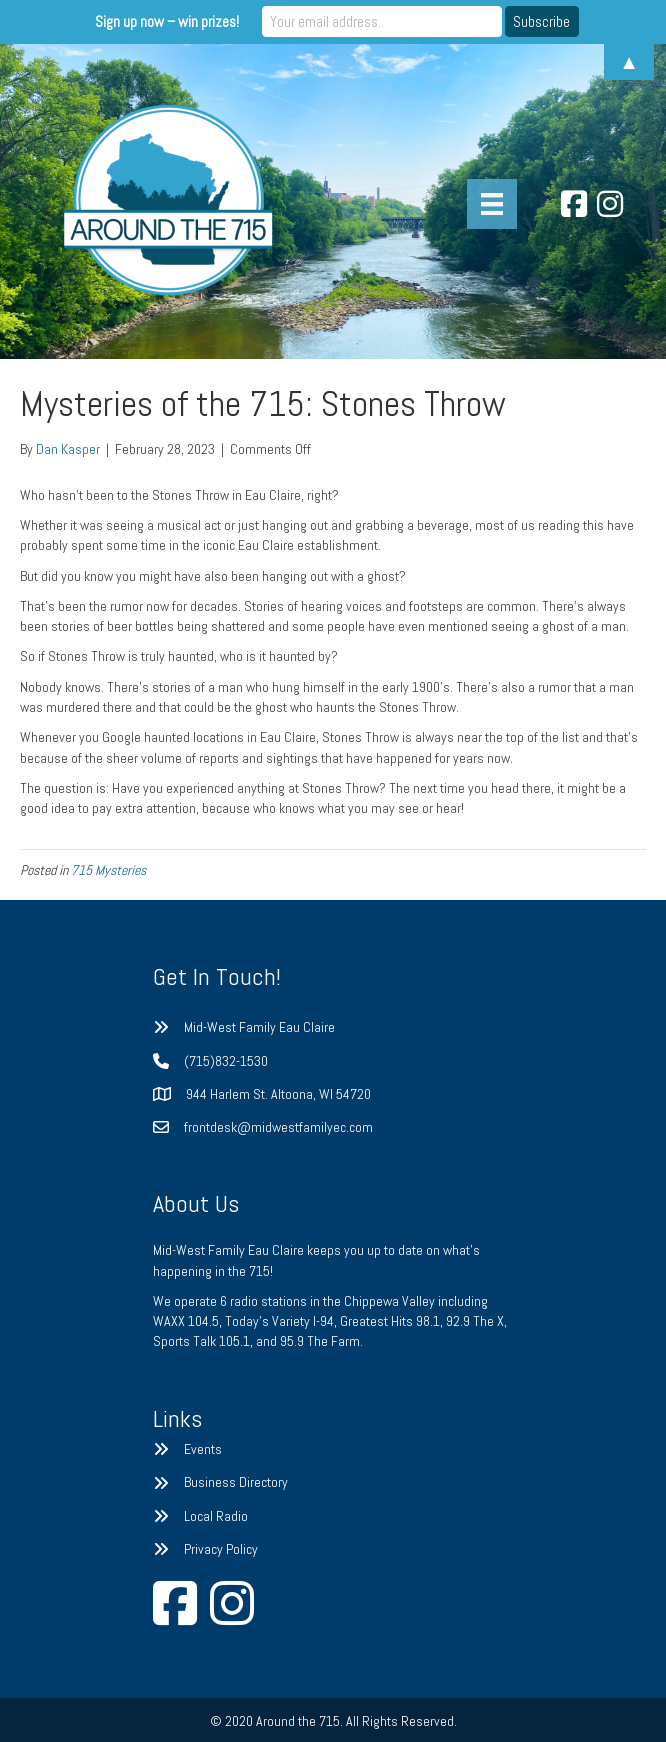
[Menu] (492, 204)
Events (203, 1449)
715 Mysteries (108, 870)
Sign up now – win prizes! (167, 21)
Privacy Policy (221, 1549)
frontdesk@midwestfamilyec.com (278, 1127)
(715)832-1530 (226, 1061)
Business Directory (236, 1482)
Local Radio (216, 1516)
